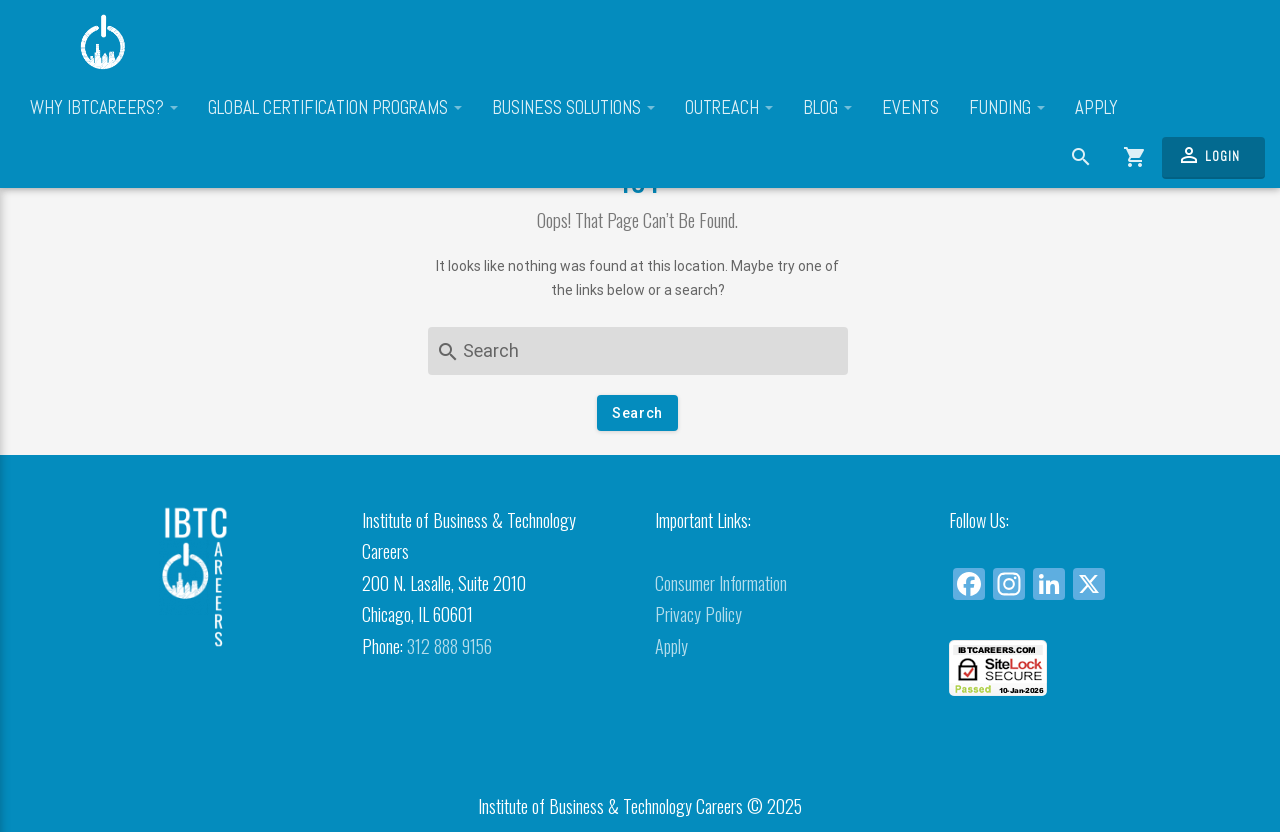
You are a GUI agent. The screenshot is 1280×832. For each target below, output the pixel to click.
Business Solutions (573, 108)
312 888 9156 (449, 646)
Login (1208, 155)
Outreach (729, 108)
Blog (827, 108)
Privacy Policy (698, 614)
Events (910, 108)
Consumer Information (721, 583)
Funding (1007, 108)
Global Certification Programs (335, 108)
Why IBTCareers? (104, 108)
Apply (1096, 108)
